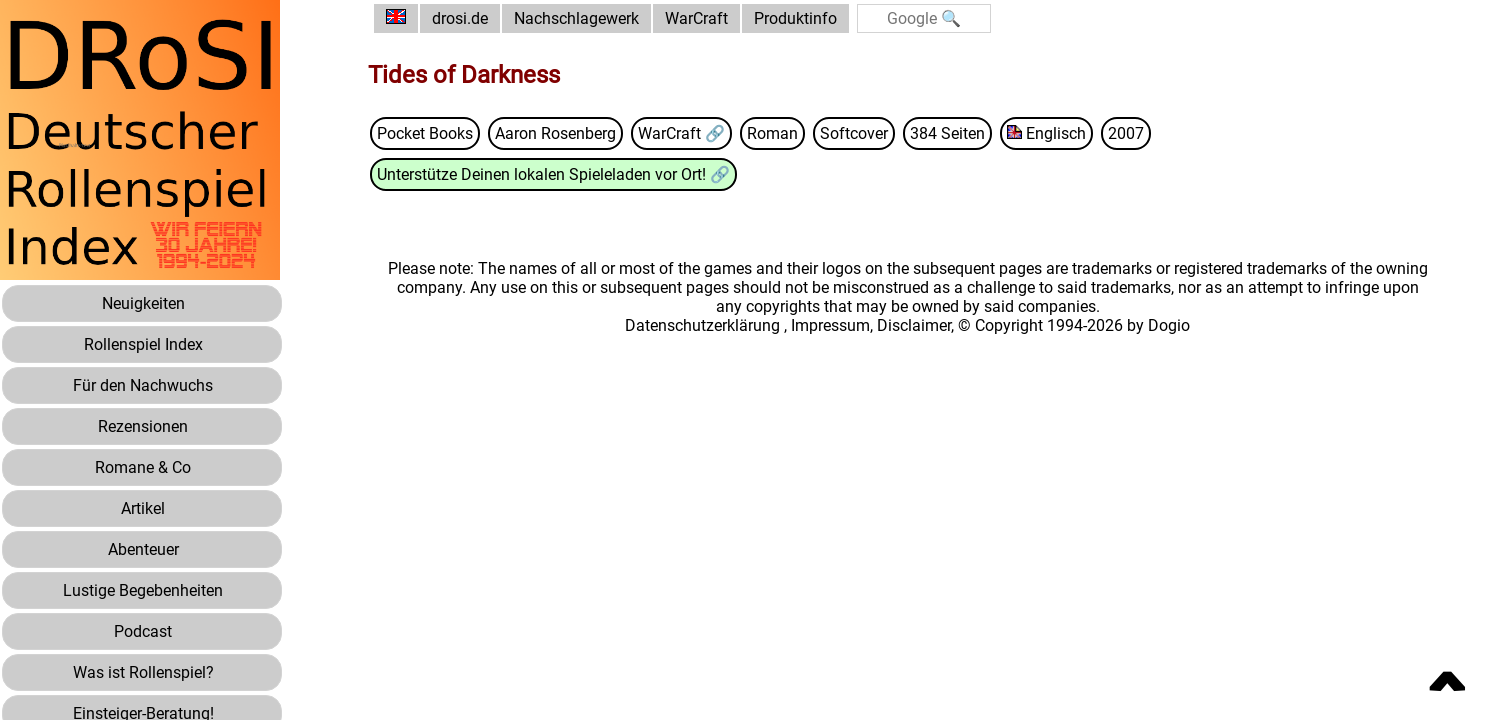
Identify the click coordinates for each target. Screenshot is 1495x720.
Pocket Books (425, 133)
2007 (1126, 133)
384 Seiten (947, 133)
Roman (772, 133)
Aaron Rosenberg (555, 133)
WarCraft (696, 18)
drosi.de (460, 18)
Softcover (854, 133)
